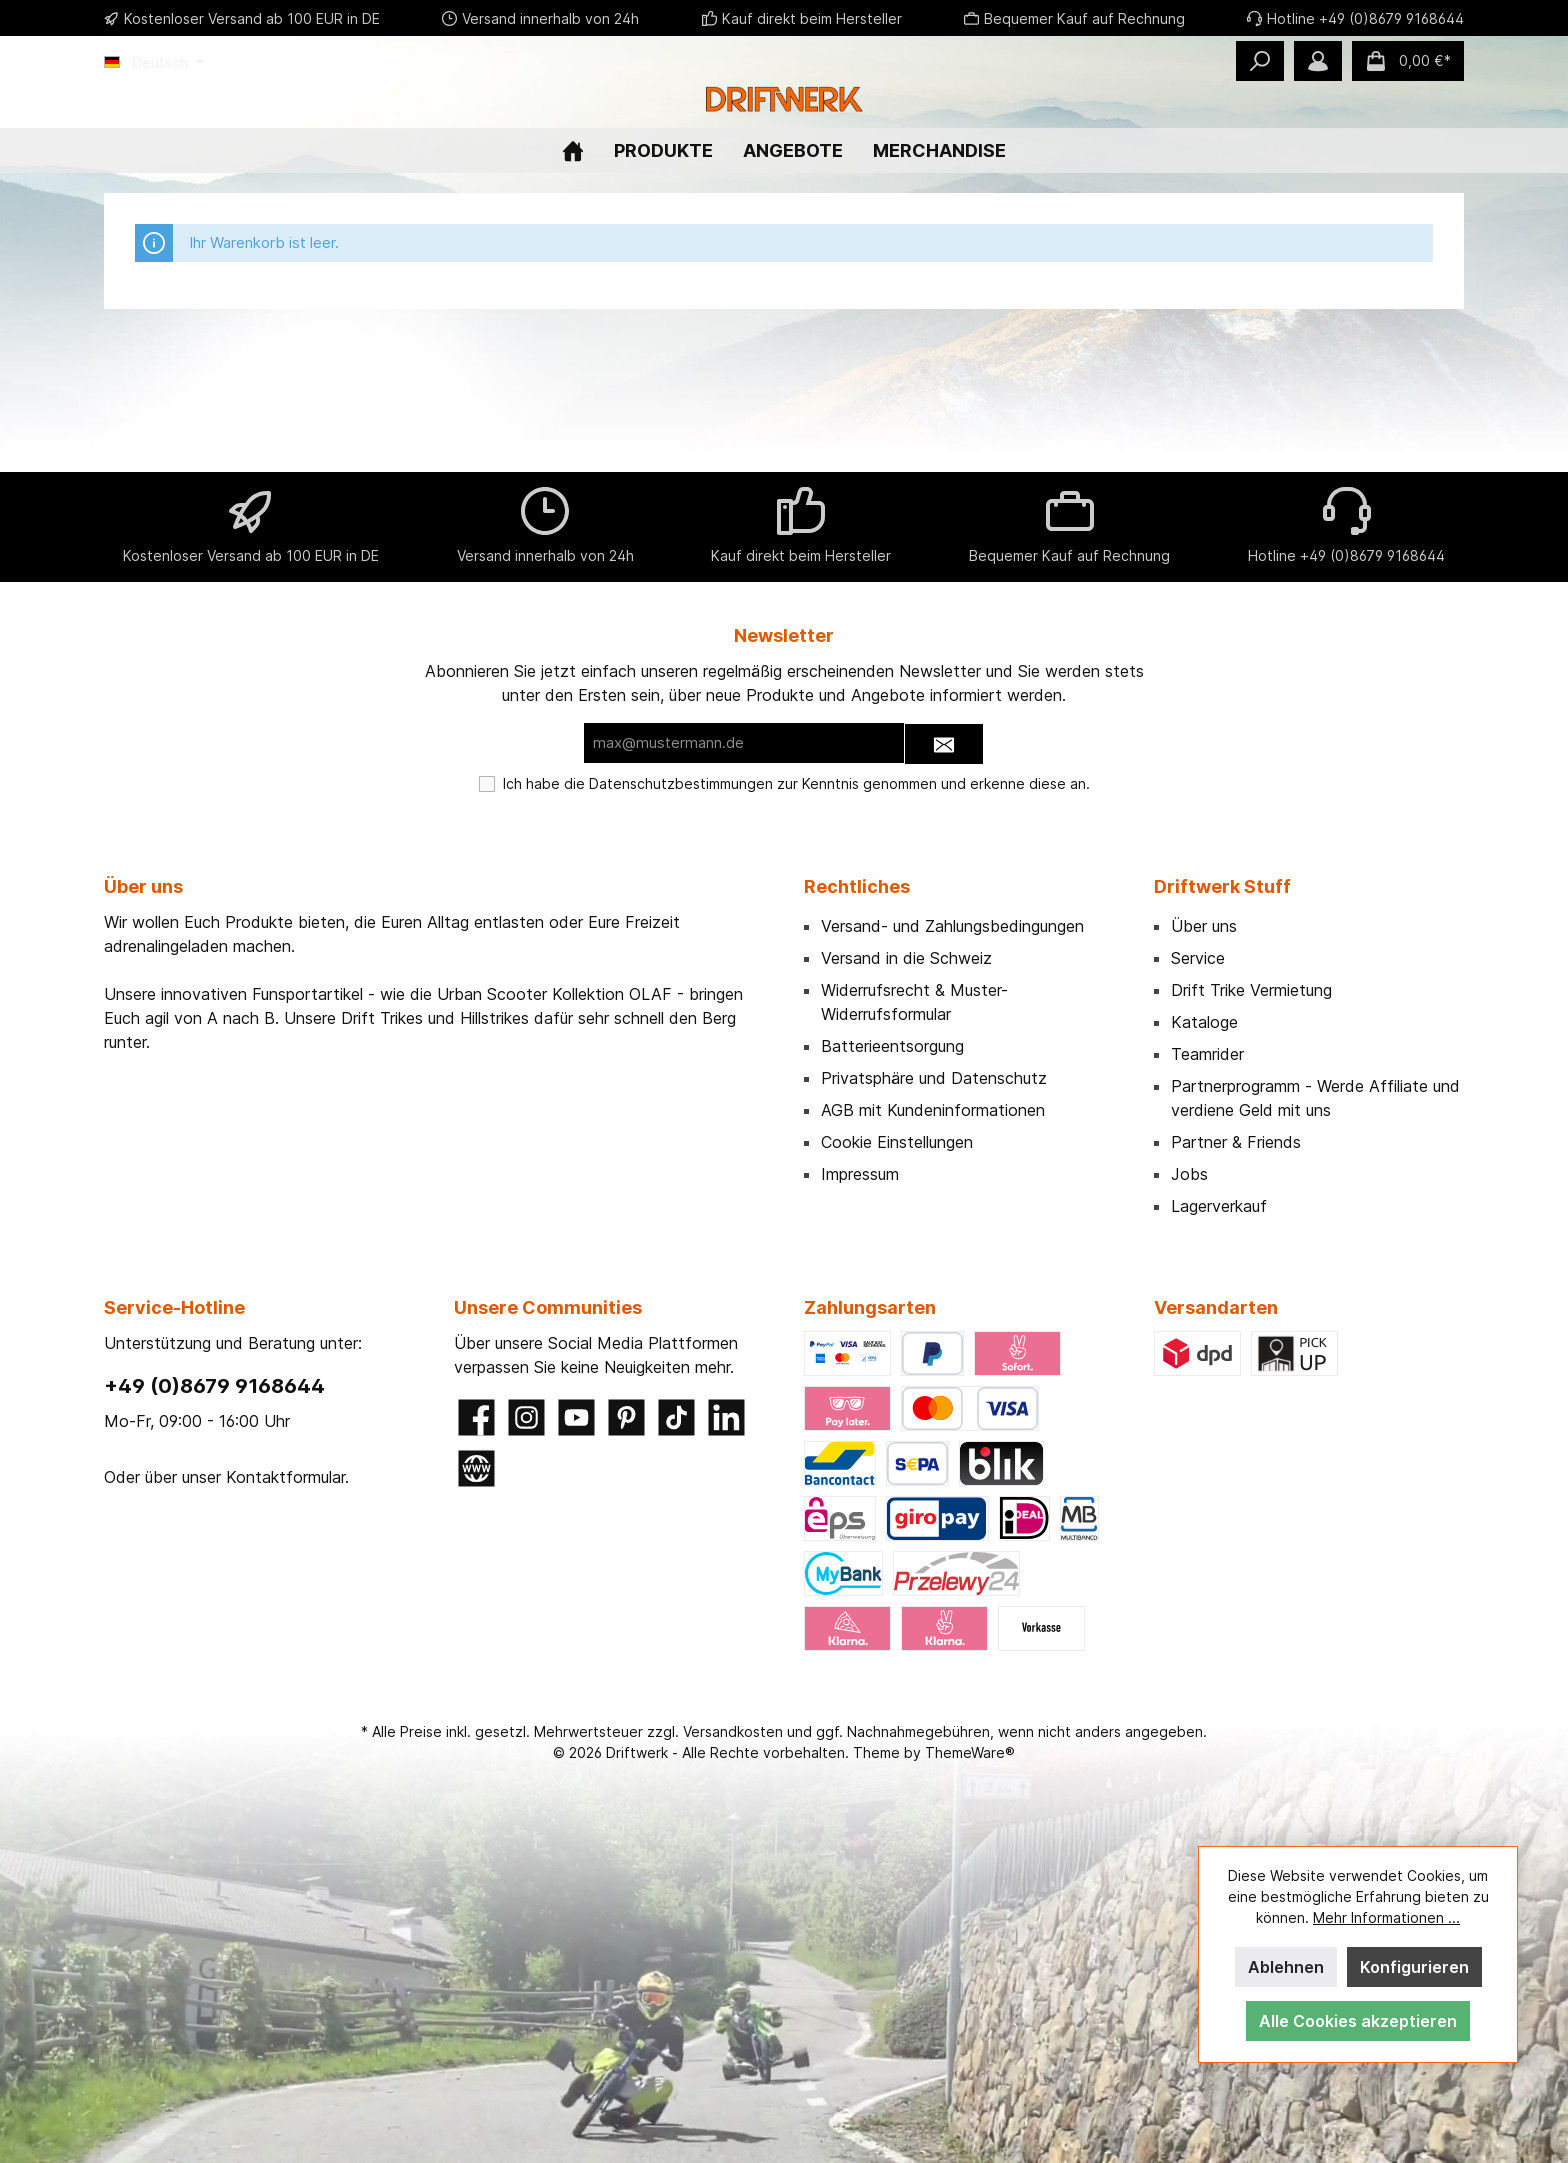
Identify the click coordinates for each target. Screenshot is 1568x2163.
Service (1198, 958)
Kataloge (1204, 1022)
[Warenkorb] (1408, 61)
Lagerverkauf (1219, 1206)
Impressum (860, 1174)
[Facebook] (476, 1417)
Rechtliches (857, 886)
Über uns (1204, 926)
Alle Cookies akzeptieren (1358, 2021)
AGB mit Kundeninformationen (933, 1110)
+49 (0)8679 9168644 (214, 1386)
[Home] (573, 272)
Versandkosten (733, 1731)
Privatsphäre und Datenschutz (934, 1078)
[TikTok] (676, 1417)
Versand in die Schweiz (906, 958)
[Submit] (944, 744)
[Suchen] (1260, 61)
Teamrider (1207, 1054)
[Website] (476, 1468)
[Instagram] (526, 1417)
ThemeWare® (970, 1752)
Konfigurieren (1414, 1967)
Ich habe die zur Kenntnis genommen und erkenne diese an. (796, 783)
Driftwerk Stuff (1222, 886)
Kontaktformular (285, 1477)
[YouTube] (576, 1417)
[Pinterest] (626, 1417)
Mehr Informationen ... (1386, 1917)
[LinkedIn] (726, 1417)
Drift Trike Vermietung (1251, 990)
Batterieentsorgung (892, 1046)
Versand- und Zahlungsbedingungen (952, 926)
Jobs (1189, 1174)
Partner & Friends (1236, 1142)
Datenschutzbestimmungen (681, 783)
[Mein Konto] (1318, 61)
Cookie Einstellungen (897, 1142)
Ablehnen (1286, 1967)
